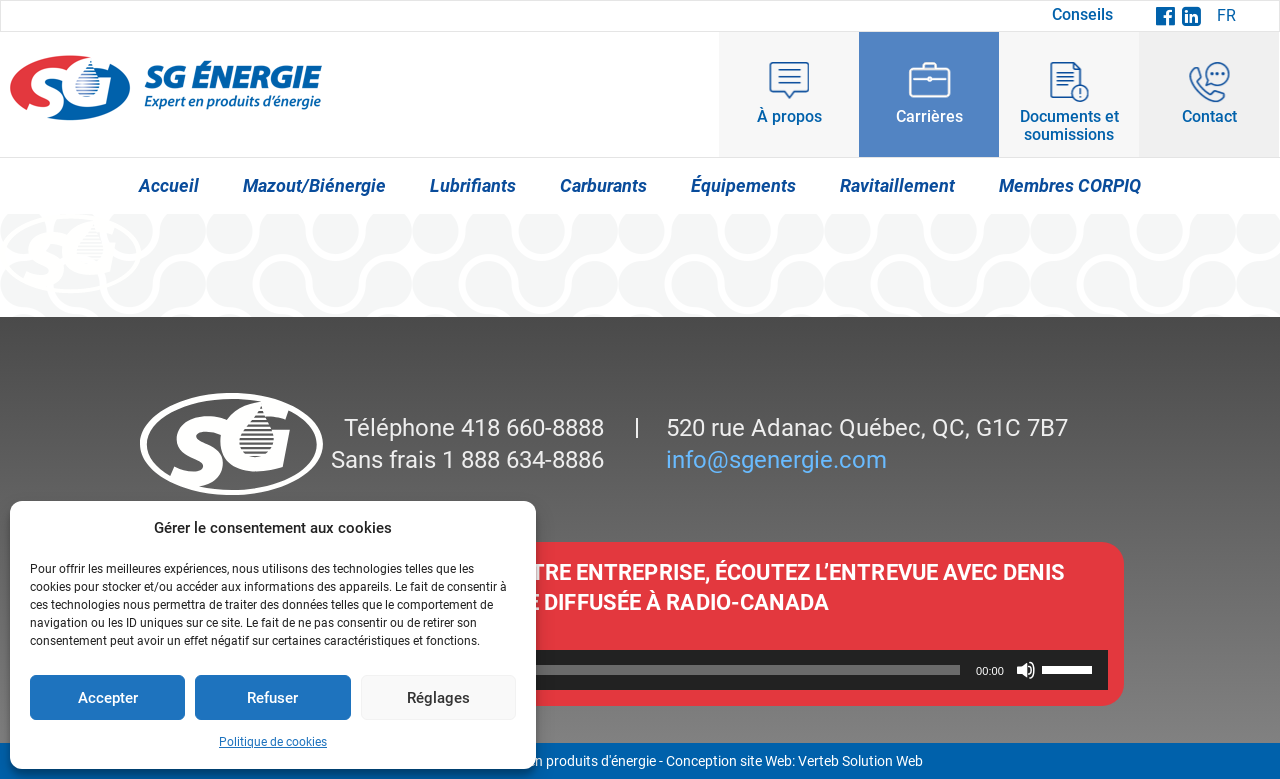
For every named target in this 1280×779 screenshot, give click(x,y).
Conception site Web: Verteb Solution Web (794, 761)
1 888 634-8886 (520, 460)
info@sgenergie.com (776, 460)
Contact (1209, 116)
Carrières (929, 116)
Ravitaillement (897, 185)
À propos (789, 116)
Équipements (743, 185)
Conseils (1082, 14)
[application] (640, 670)
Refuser (272, 698)
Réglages (438, 698)
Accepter (108, 698)
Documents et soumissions (1069, 125)
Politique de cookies (273, 742)
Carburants (603, 185)
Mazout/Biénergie (314, 185)
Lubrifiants (473, 185)
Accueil (169, 185)
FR (1226, 15)
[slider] (612, 670)
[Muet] (1026, 670)
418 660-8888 (529, 428)
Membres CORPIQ (1070, 185)
